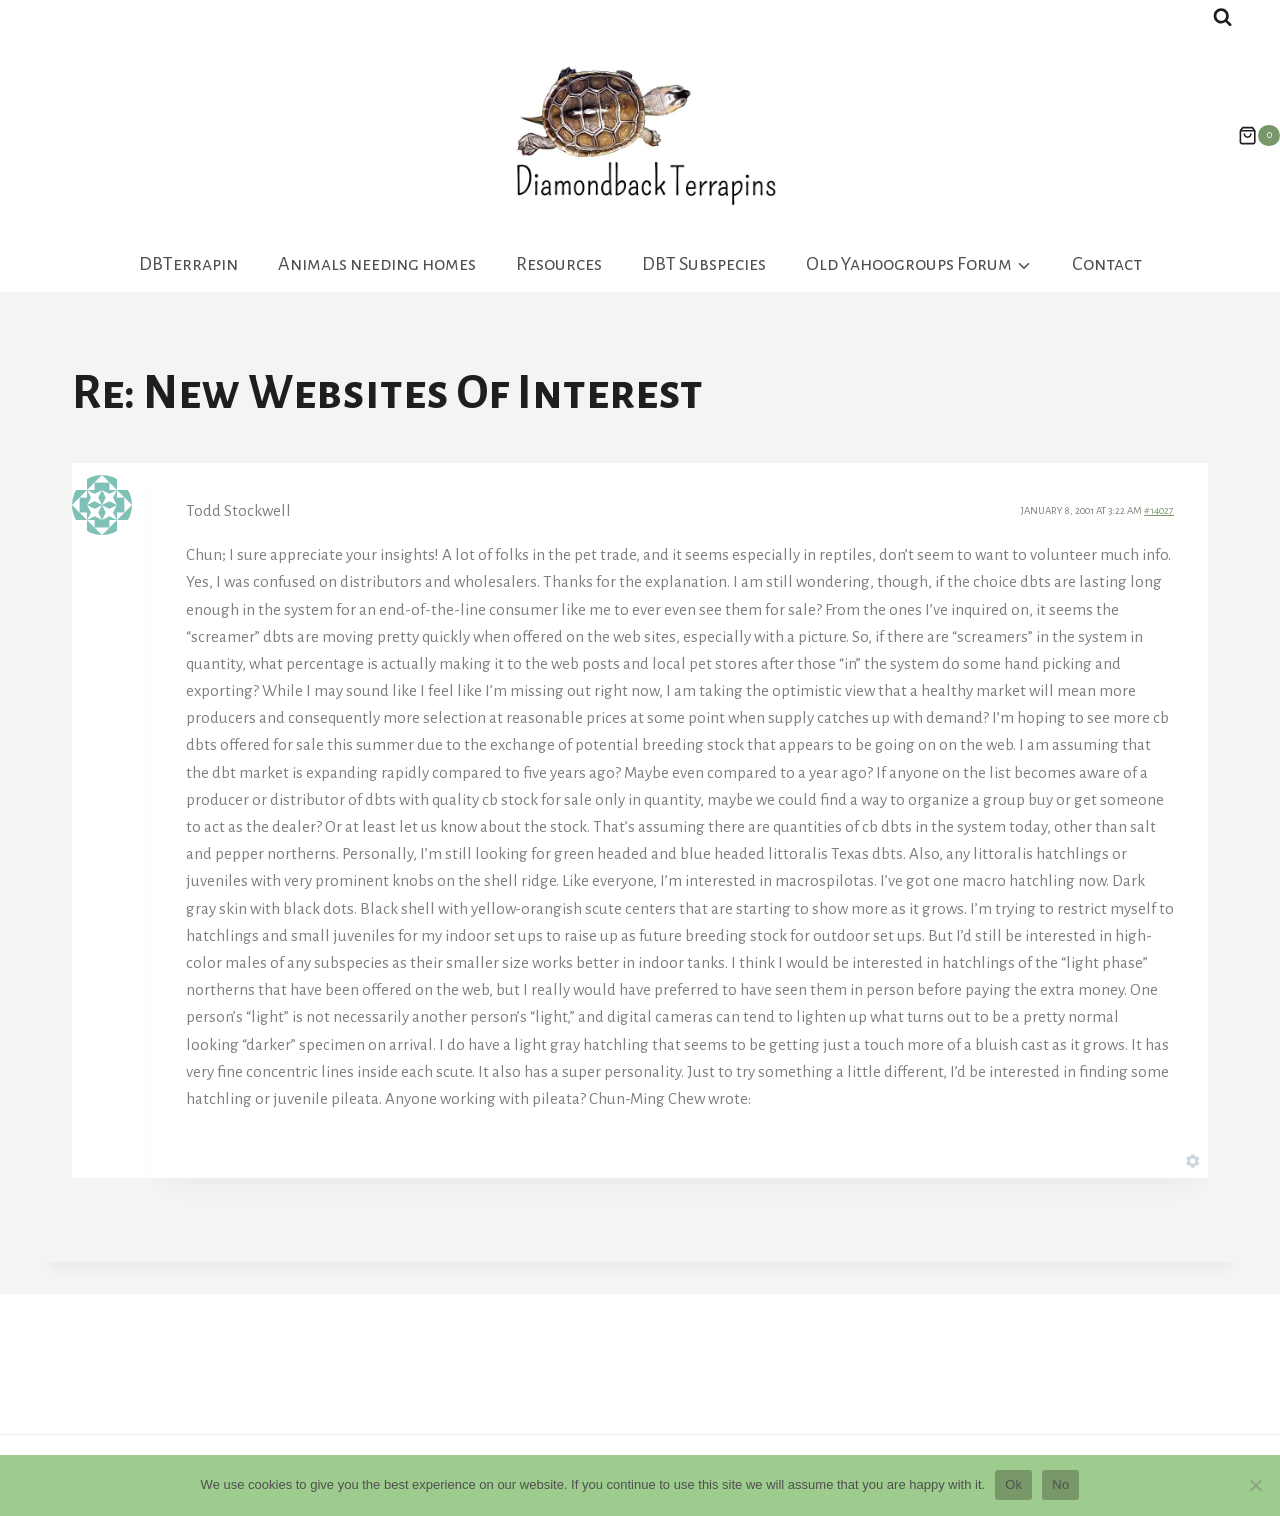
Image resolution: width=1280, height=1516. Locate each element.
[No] (1255, 1485)
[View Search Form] (1222, 17)
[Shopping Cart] (1249, 136)
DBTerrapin (188, 264)
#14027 (1159, 510)
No (1060, 1484)
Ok (1013, 1484)
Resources (559, 264)
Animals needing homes (377, 264)
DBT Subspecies (704, 264)
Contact (1107, 264)
